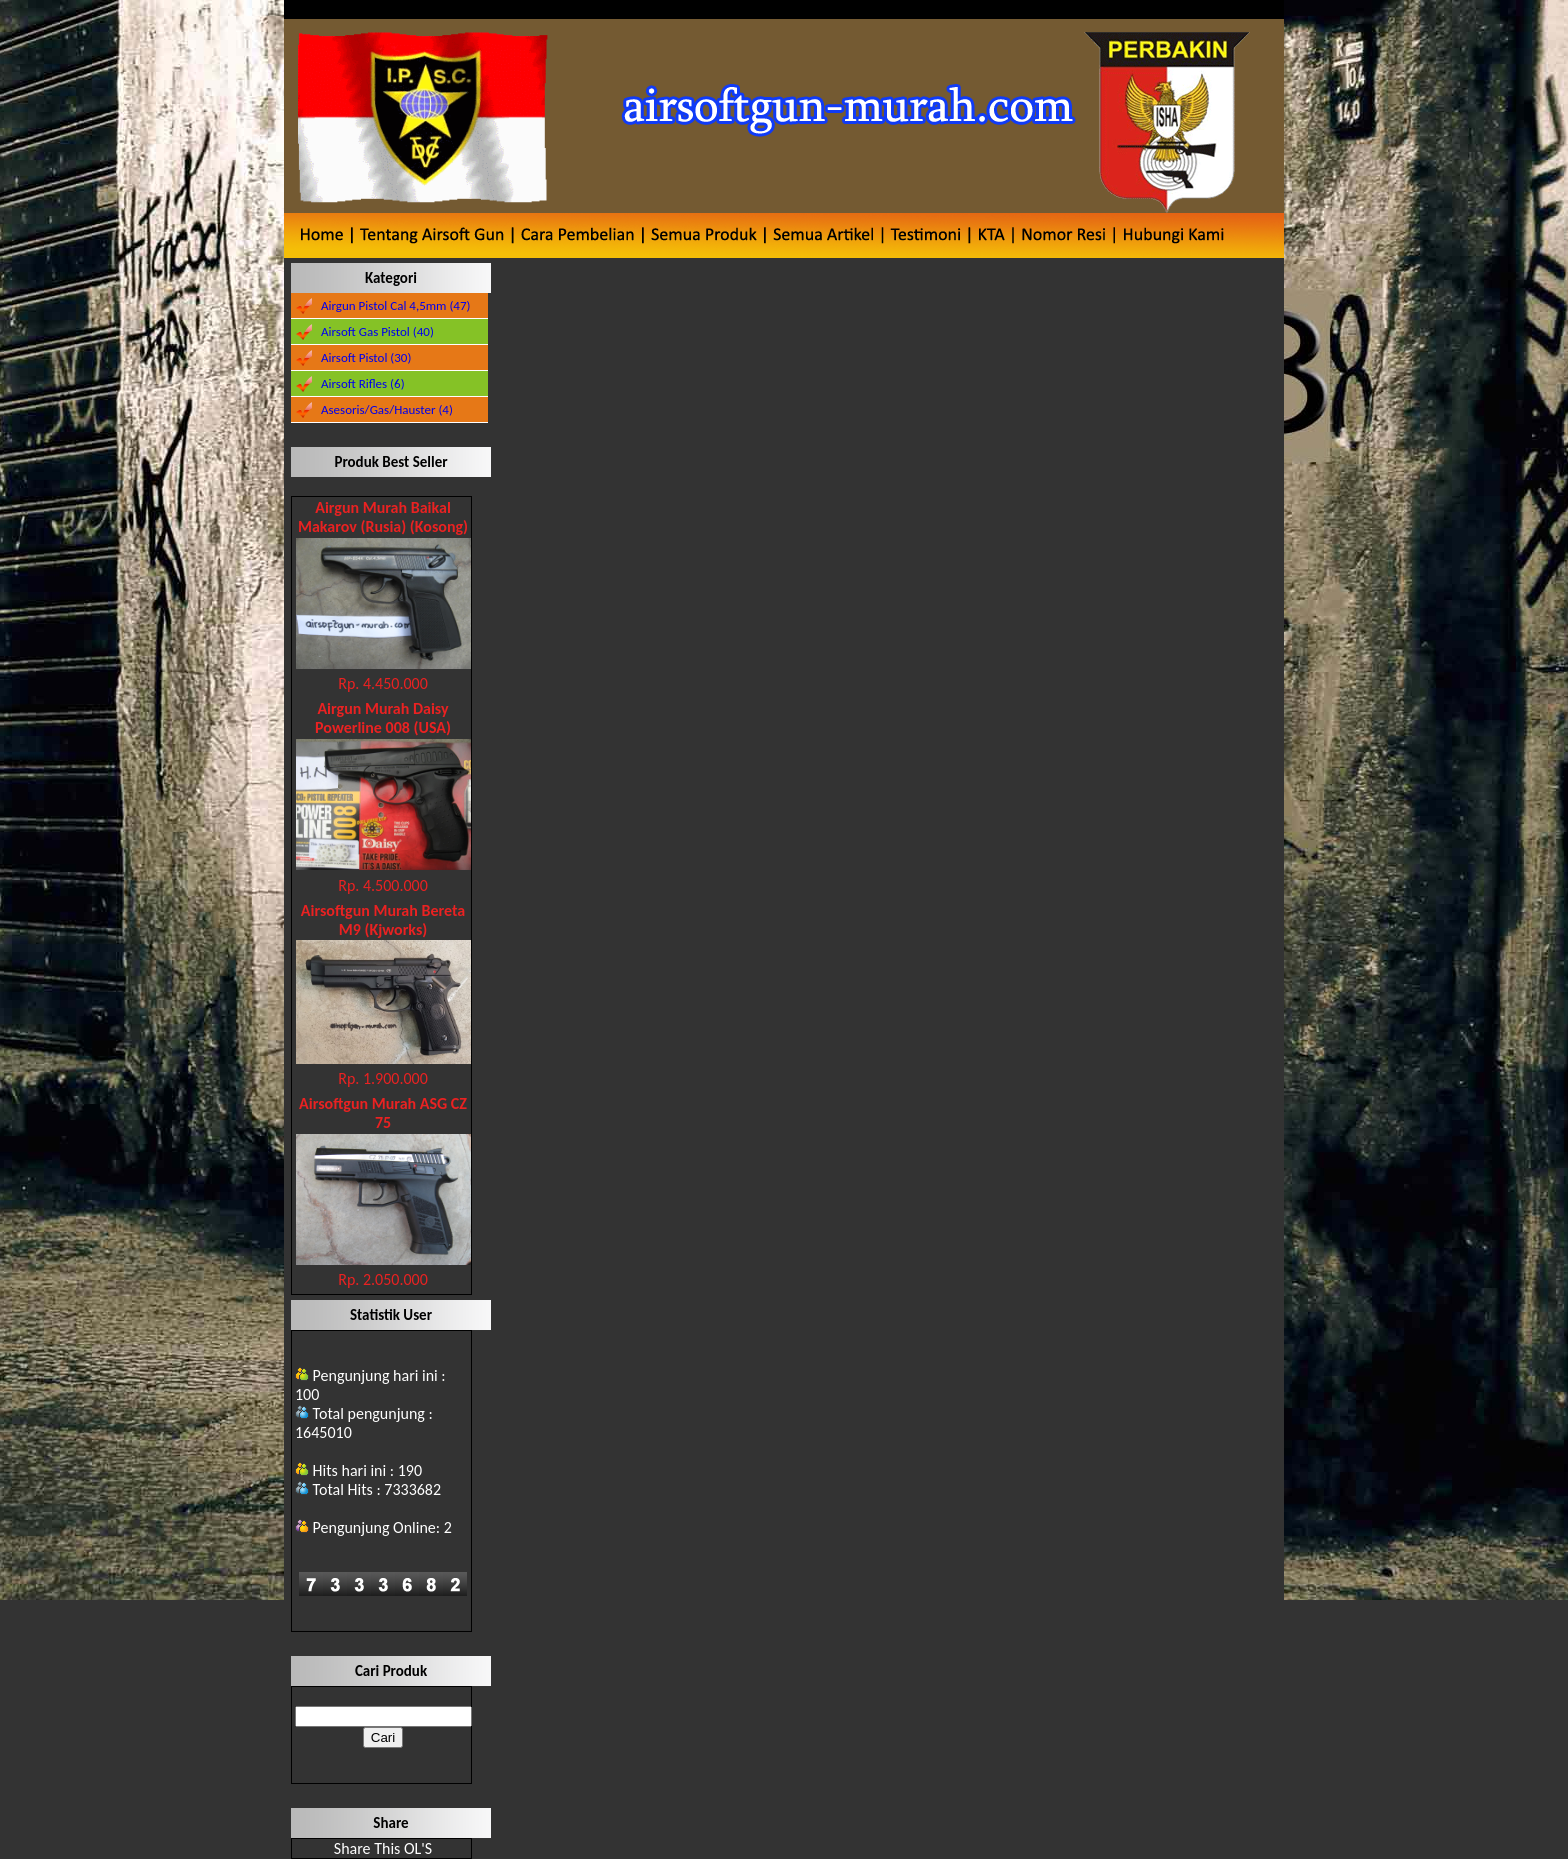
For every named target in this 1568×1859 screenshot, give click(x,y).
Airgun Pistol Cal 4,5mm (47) (396, 305)
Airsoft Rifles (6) (363, 383)
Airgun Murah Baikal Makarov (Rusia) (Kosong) (383, 517)
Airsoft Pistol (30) (366, 357)
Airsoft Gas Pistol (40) (377, 331)
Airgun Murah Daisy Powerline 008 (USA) (383, 718)
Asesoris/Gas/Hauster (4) (387, 409)
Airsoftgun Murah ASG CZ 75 (383, 1113)
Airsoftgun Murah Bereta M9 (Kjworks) (383, 920)
